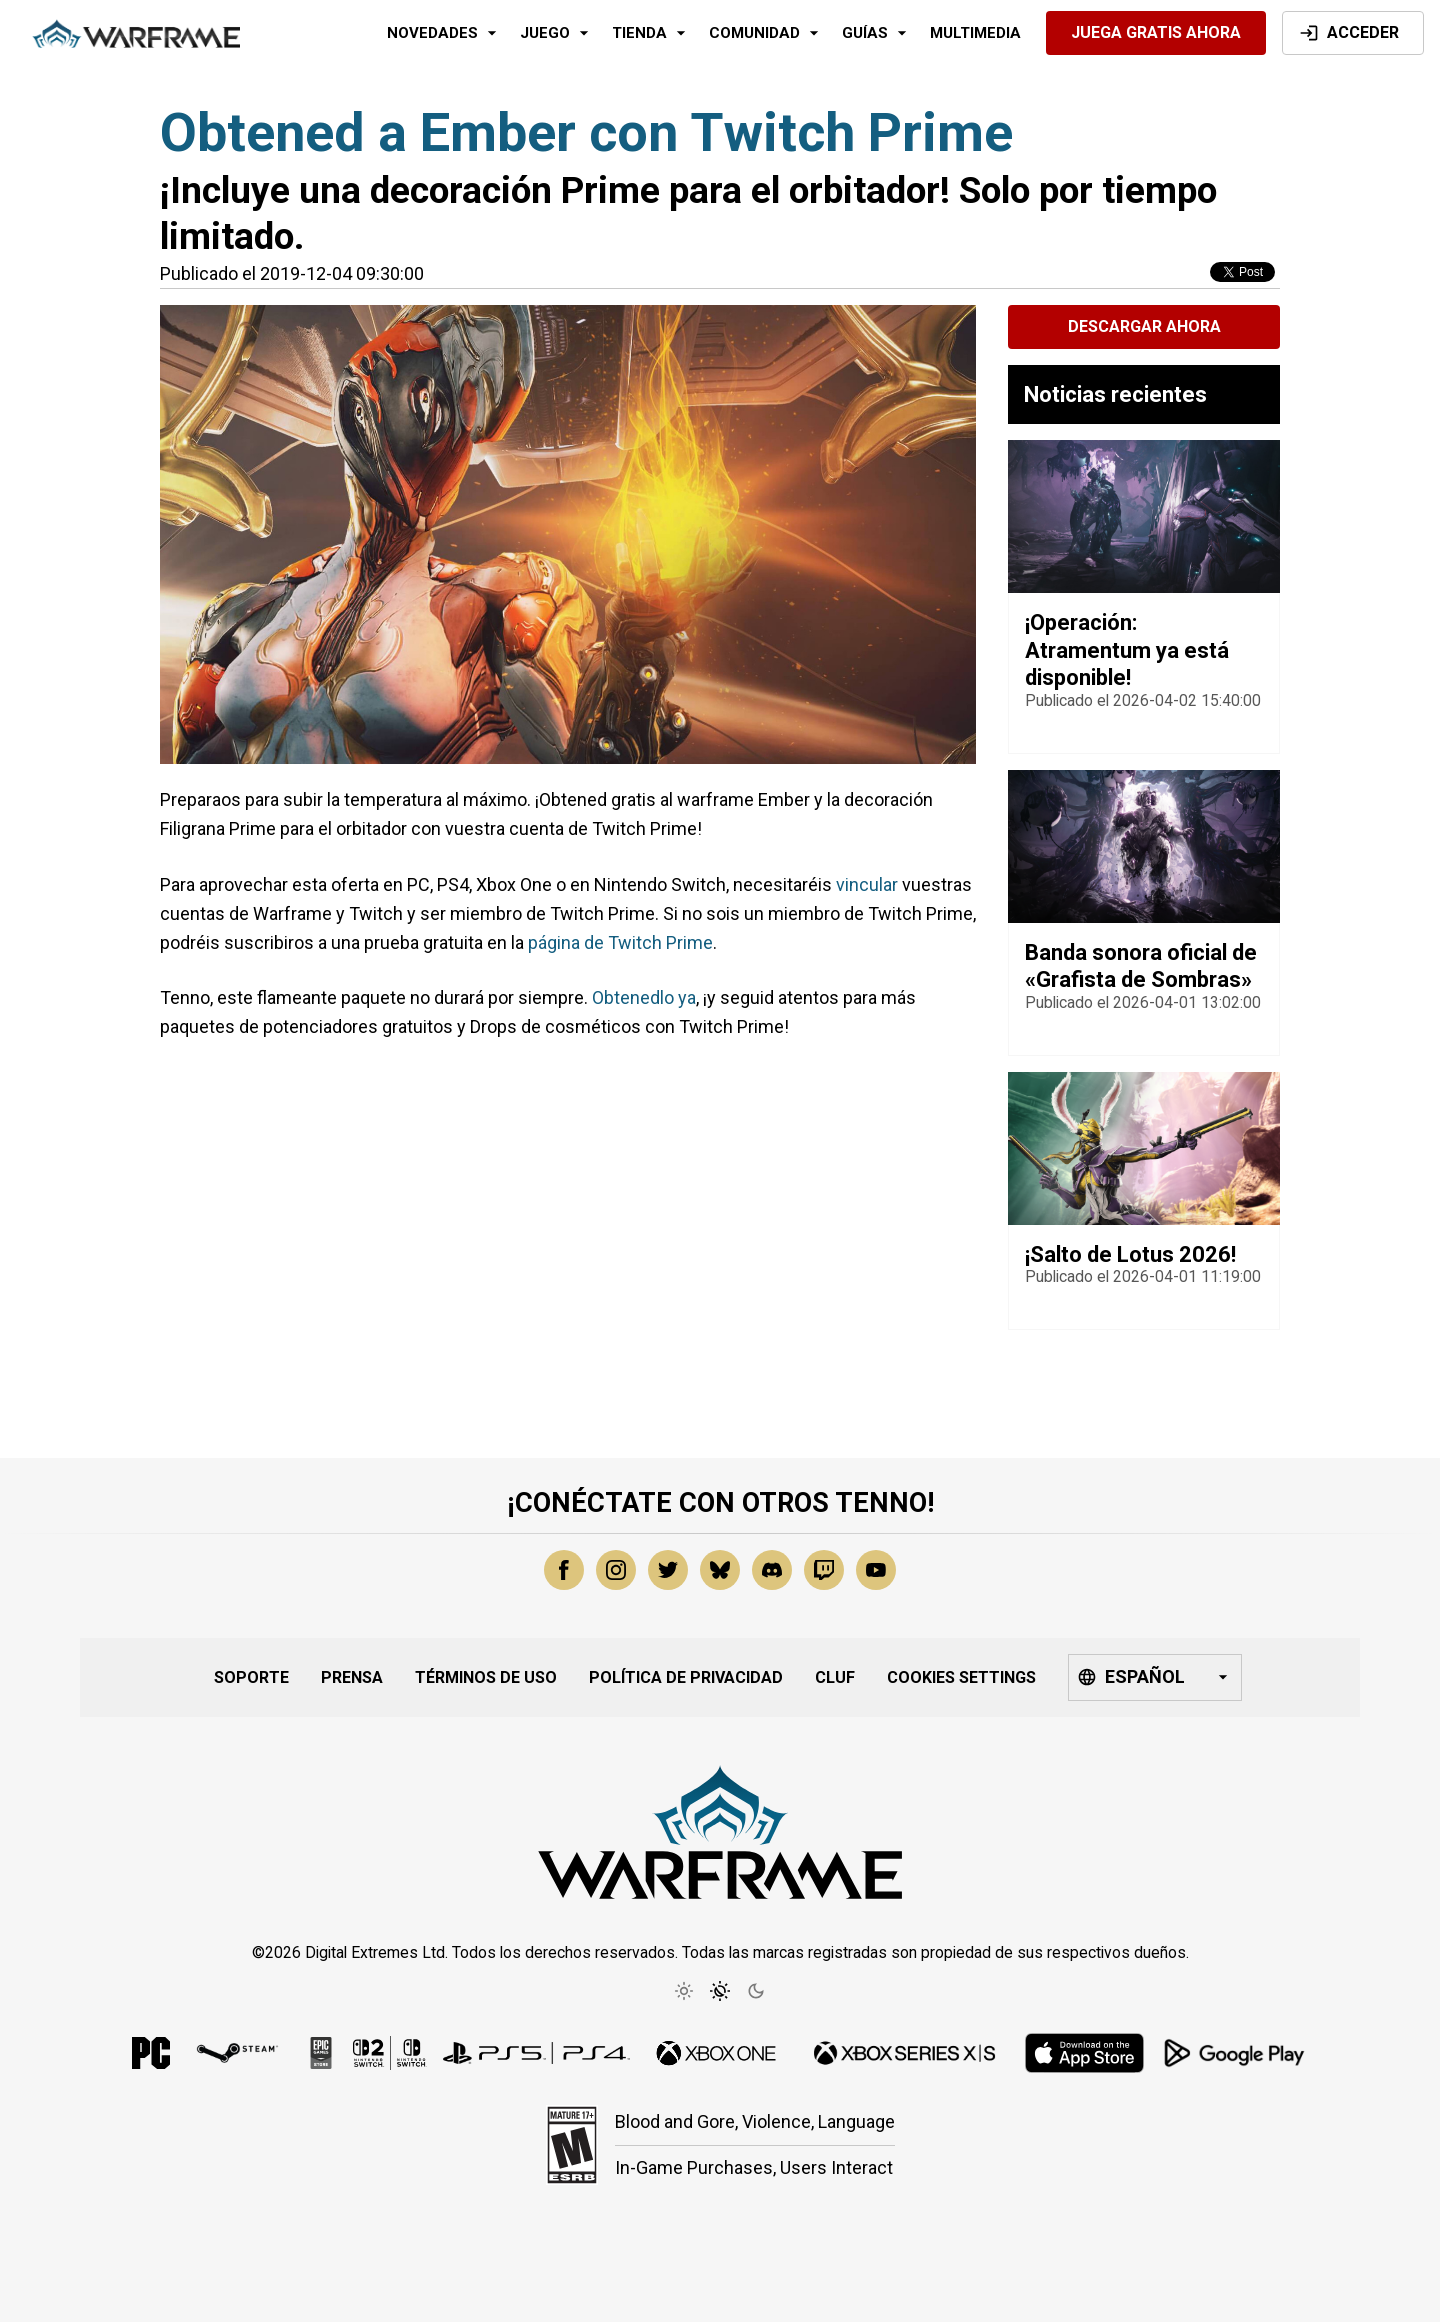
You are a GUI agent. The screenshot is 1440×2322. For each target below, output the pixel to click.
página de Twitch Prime (620, 942)
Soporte (251, 1677)
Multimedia (975, 33)
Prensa (352, 1677)
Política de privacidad (686, 1677)
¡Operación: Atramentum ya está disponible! (1127, 650)
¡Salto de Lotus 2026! (1130, 1254)
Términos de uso (486, 1677)
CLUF (835, 1677)
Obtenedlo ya (644, 997)
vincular (867, 884)
